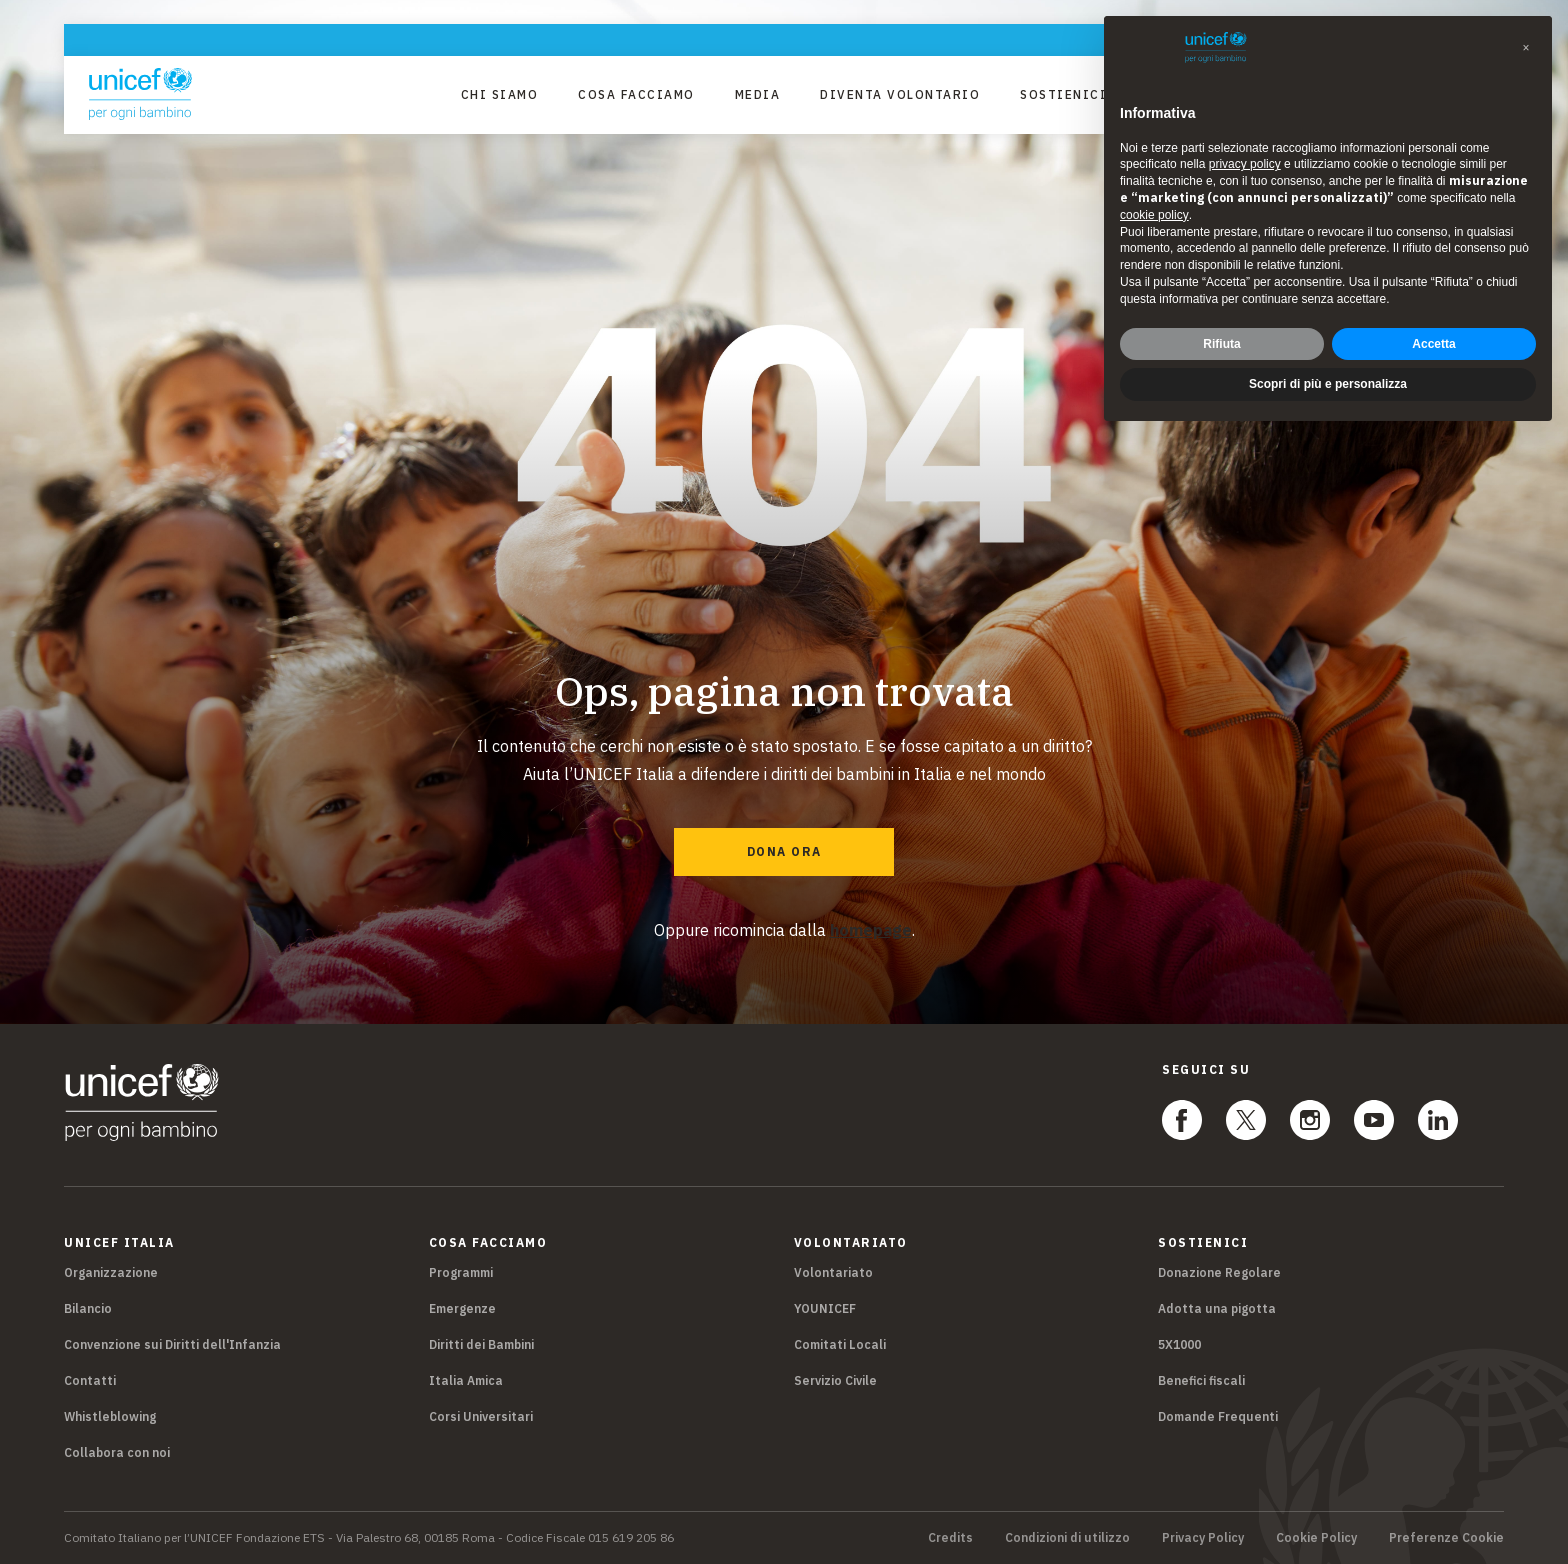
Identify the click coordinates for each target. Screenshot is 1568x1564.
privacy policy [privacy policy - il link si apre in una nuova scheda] (1245, 164)
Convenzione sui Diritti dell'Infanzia (172, 1344)
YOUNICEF (825, 1308)
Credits (950, 1538)
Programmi (461, 1272)
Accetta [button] (1433, 344)
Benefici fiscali (1201, 1380)
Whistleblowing (110, 1416)
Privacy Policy (1203, 1538)
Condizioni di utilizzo (1067, 1538)
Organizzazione (111, 1272)
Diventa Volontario (900, 94)
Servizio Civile (835, 1380)
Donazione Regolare (1219, 1272)
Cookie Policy (1316, 1538)
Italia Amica (466, 1380)
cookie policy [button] (1154, 215)
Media (758, 94)
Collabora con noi (117, 1452)
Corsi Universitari (481, 1416)
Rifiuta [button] (1221, 344)
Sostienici (1063, 94)
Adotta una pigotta (1217, 1308)
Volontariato (833, 1272)
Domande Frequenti (1218, 1416)
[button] (1526, 48)
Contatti (90, 1380)
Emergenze (462, 1308)
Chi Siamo (500, 94)
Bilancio (88, 1308)
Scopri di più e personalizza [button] (1328, 384)
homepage (871, 930)
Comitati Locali (840, 1344)
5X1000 (1179, 1344)
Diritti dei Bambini (481, 1344)
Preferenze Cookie (1446, 1538)
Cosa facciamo (636, 94)
